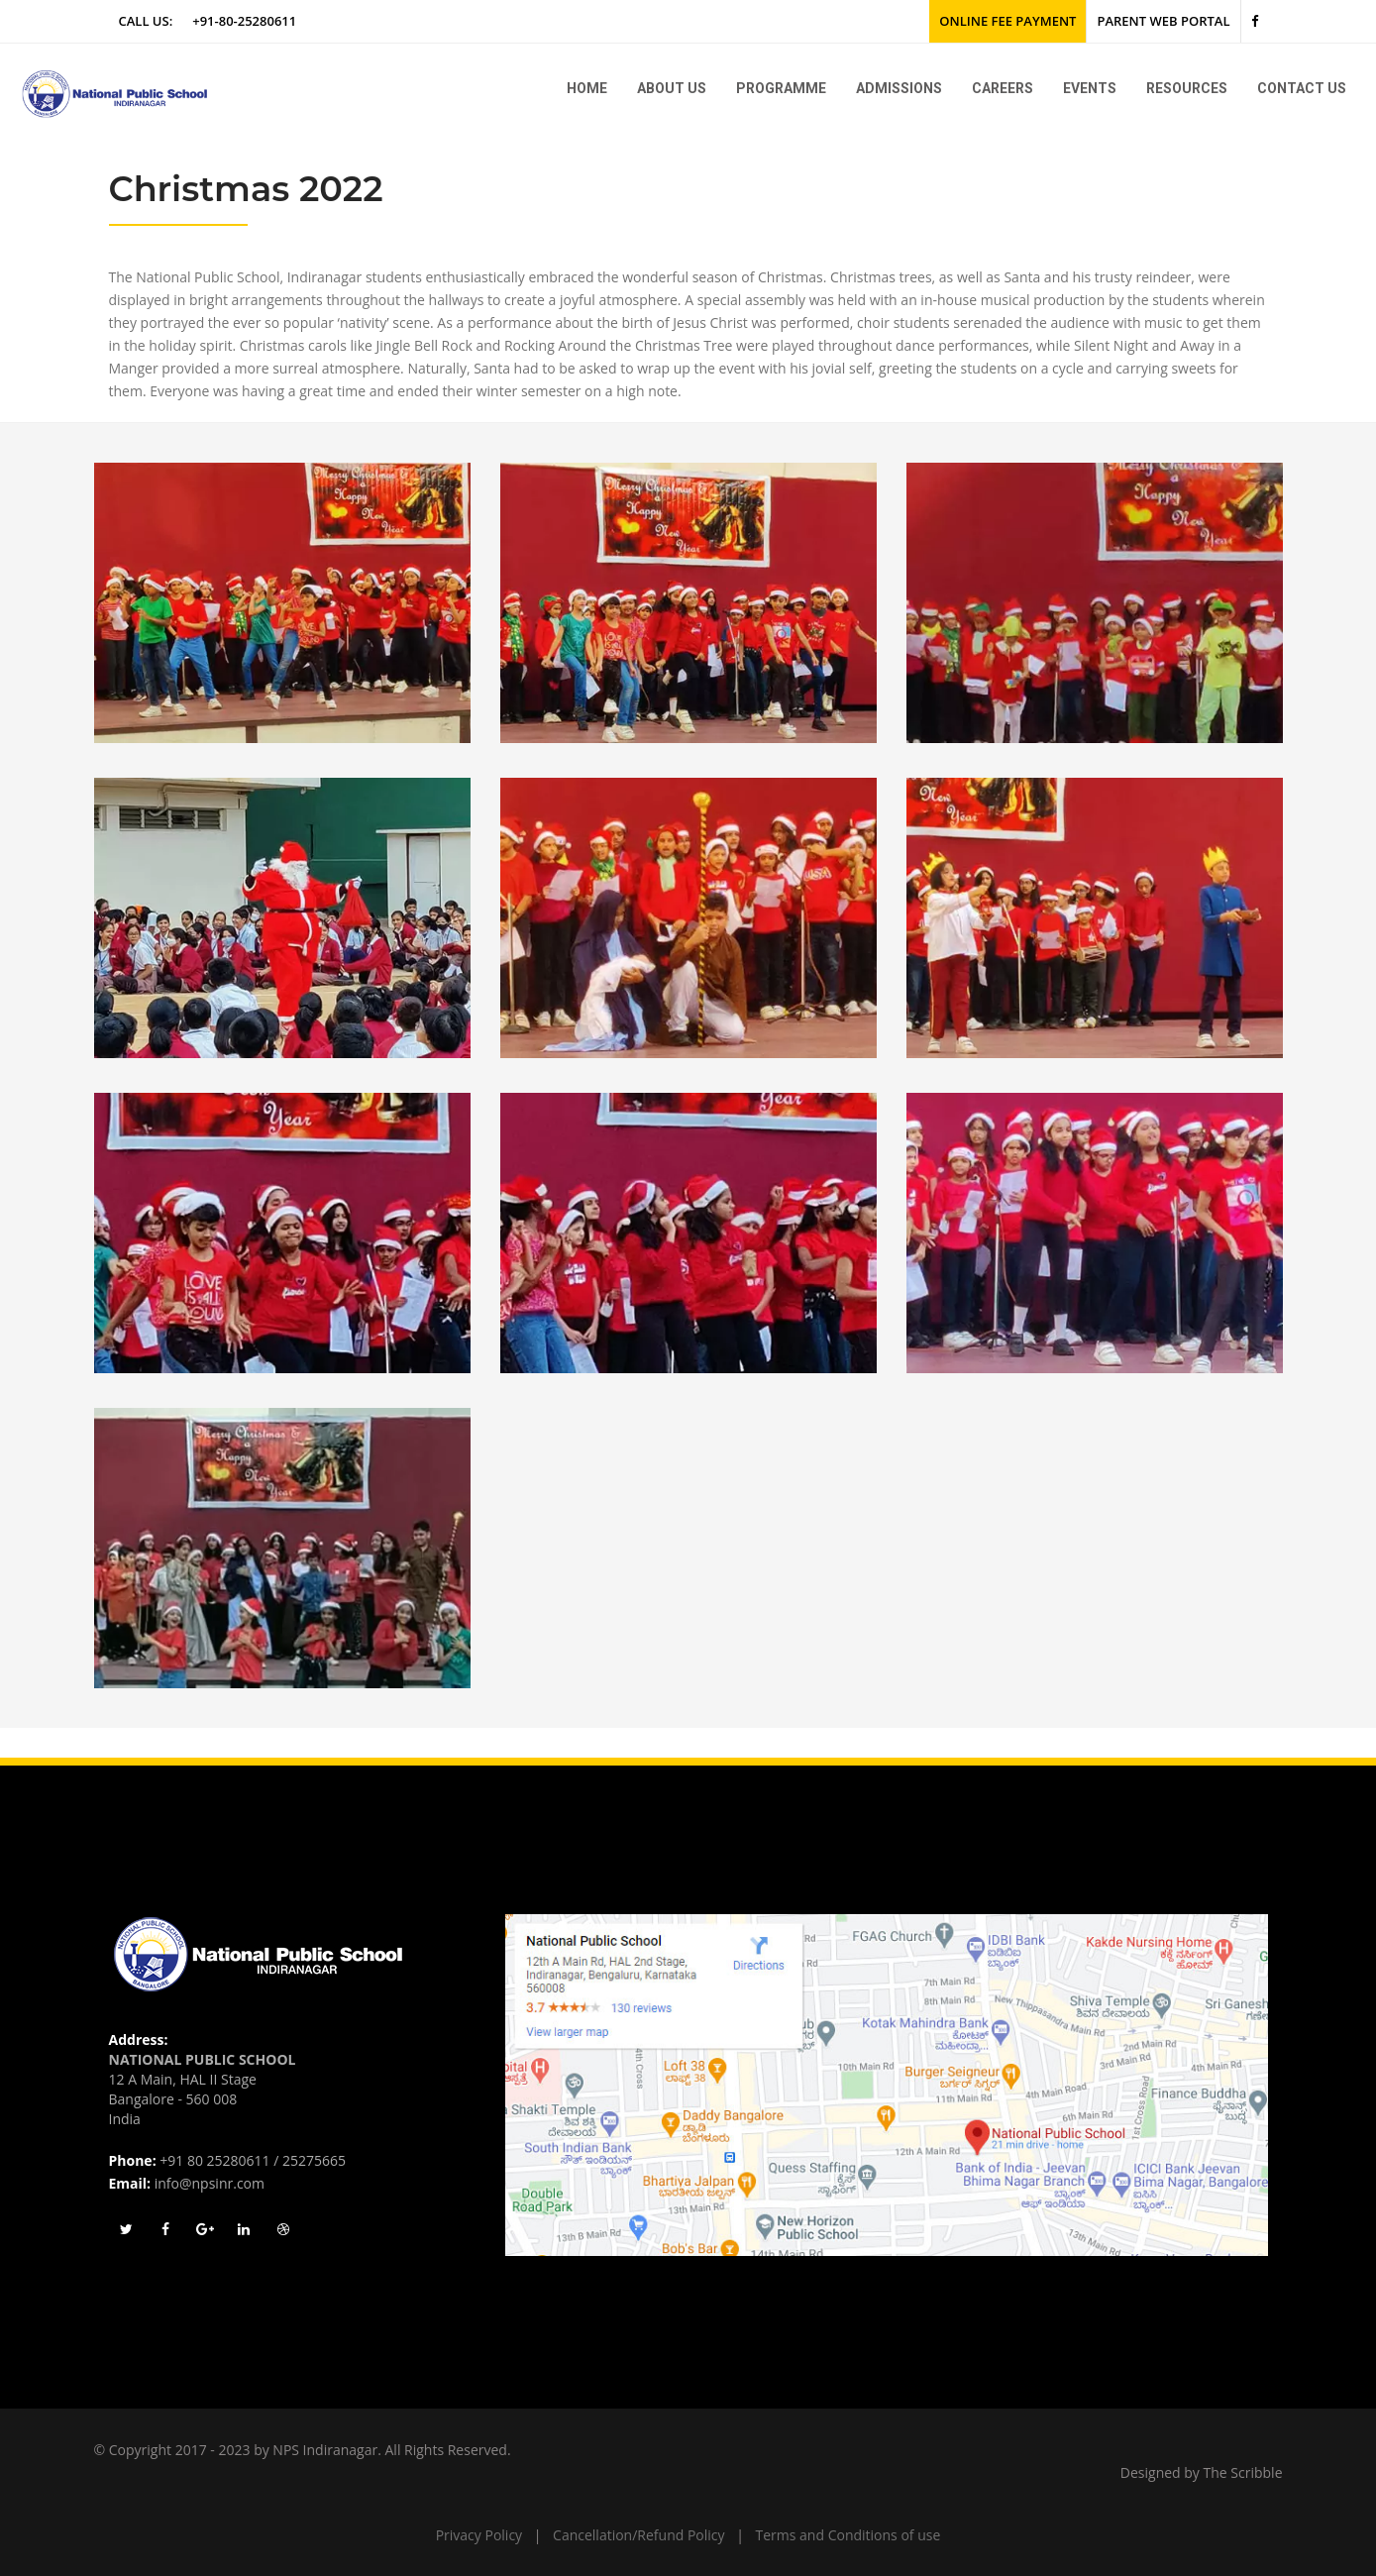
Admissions (899, 88)
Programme (781, 88)
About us (671, 88)
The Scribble (1243, 2472)
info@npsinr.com (210, 2183)
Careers (1002, 88)
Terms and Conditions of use (848, 2534)
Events (1089, 88)
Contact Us (1301, 88)
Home (587, 88)
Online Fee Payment (1007, 21)
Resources (1186, 88)
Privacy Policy (479, 2534)
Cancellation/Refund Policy (638, 2534)
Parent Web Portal (1163, 21)
